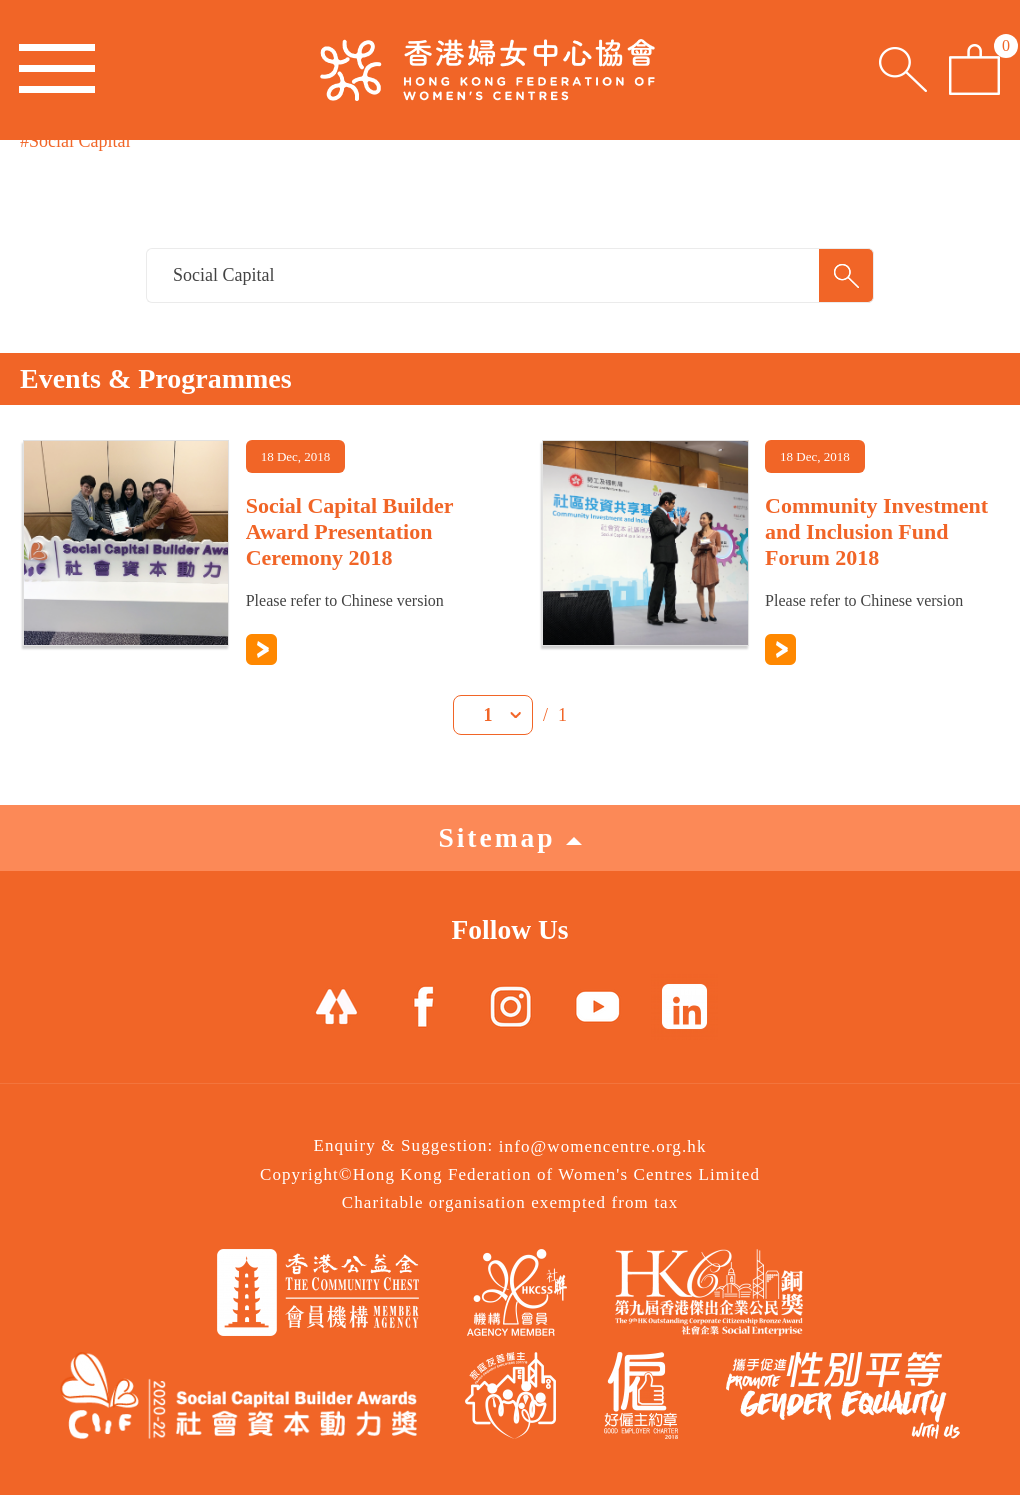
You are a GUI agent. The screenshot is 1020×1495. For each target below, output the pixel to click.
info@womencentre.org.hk (603, 1146)
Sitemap (509, 837)
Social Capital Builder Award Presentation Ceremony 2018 (349, 531)
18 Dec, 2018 (296, 456)
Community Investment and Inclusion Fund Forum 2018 (876, 531)
